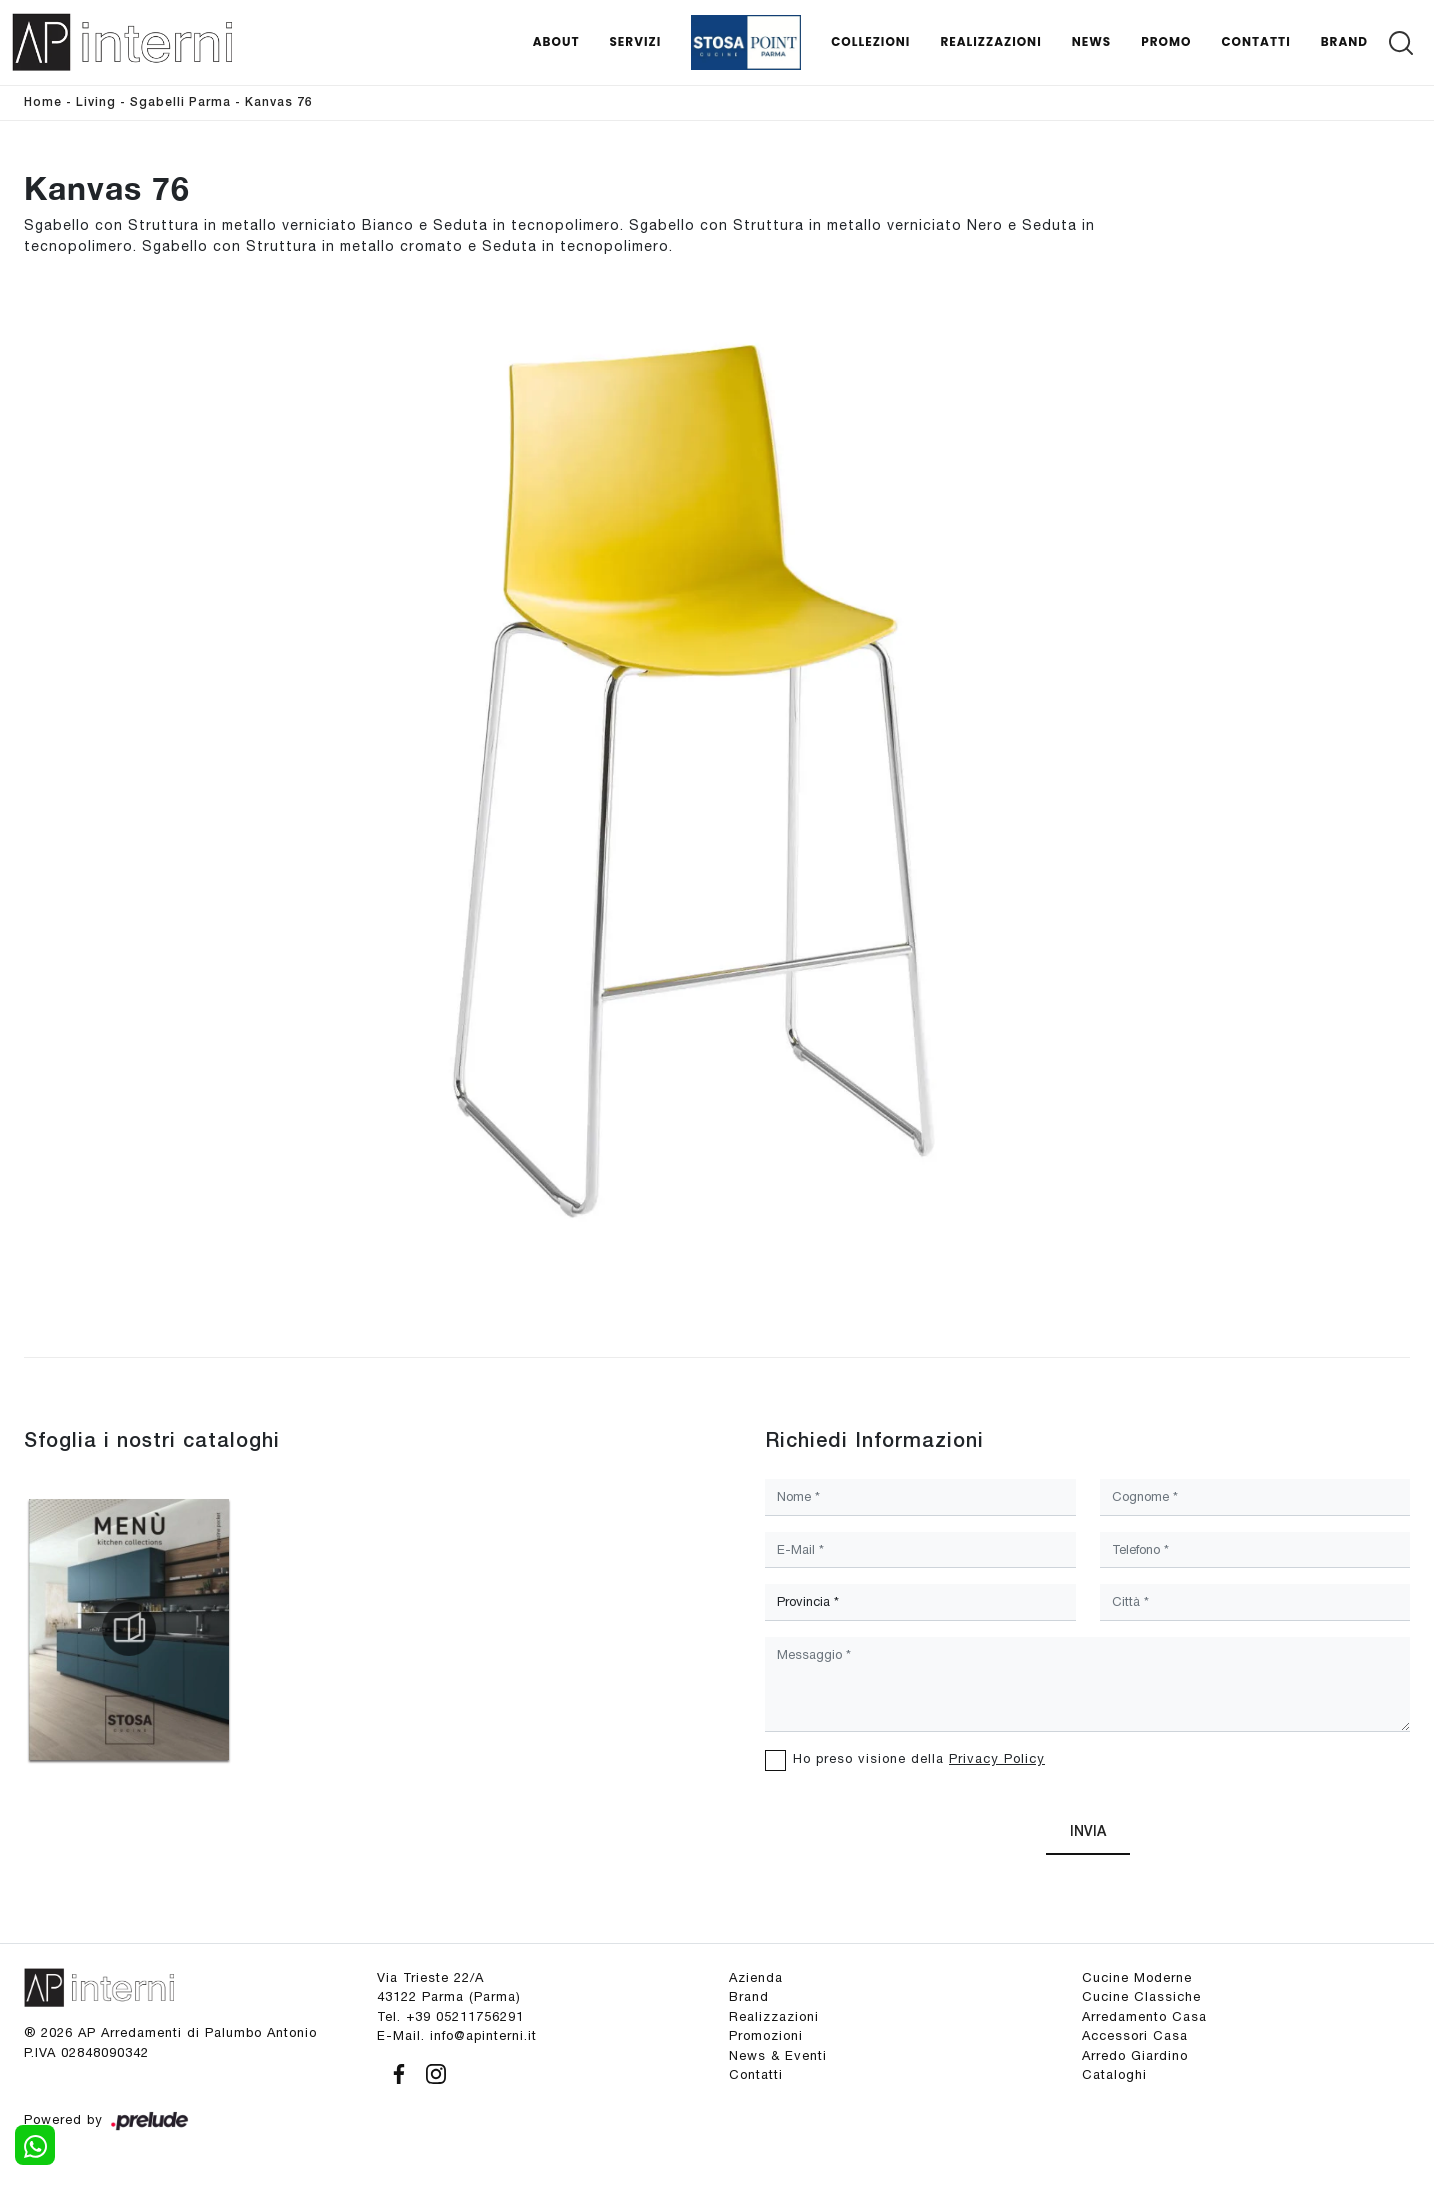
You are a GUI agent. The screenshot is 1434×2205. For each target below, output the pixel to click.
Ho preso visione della (919, 1758)
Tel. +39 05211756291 (450, 2016)
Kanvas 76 (279, 102)
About (556, 41)
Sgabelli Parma (180, 102)
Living (96, 102)
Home (43, 102)
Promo (1166, 41)
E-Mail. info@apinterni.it (457, 2035)
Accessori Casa (1135, 2035)
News (1092, 41)
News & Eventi (778, 2055)
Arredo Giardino (1135, 2055)
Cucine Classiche (1141, 1996)
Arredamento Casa (1144, 2016)
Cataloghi (1114, 2074)
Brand (1344, 41)
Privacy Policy (997, 1758)
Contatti (1255, 41)
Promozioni (766, 2035)
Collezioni (870, 41)
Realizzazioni (990, 41)
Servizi (635, 41)
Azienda (756, 1977)
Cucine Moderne (1137, 1977)
